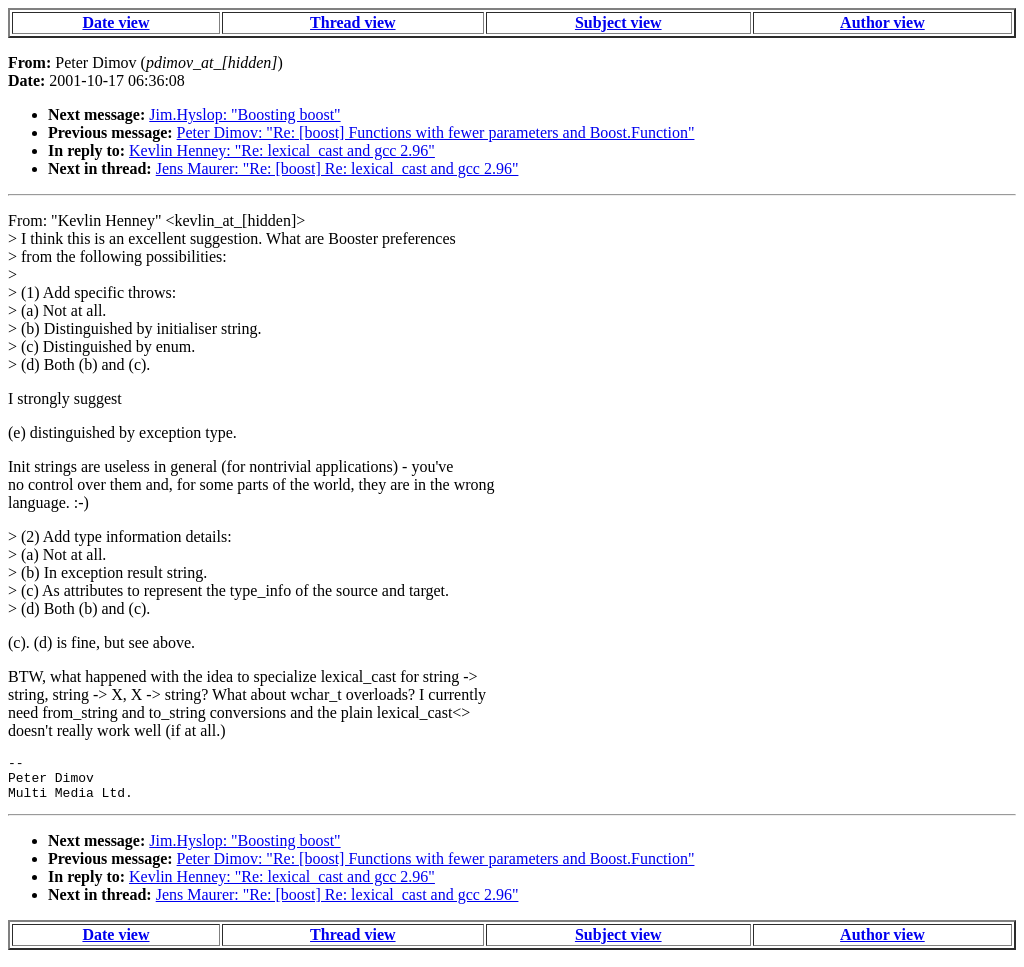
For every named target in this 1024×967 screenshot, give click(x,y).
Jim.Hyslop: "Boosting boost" (244, 114)
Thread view (352, 22)
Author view (882, 22)
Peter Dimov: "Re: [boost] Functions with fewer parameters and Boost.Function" (436, 132)
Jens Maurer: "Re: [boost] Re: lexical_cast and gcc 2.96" (337, 168)
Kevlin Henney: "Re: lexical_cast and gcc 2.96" (282, 150)
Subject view (618, 22)
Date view (115, 22)
